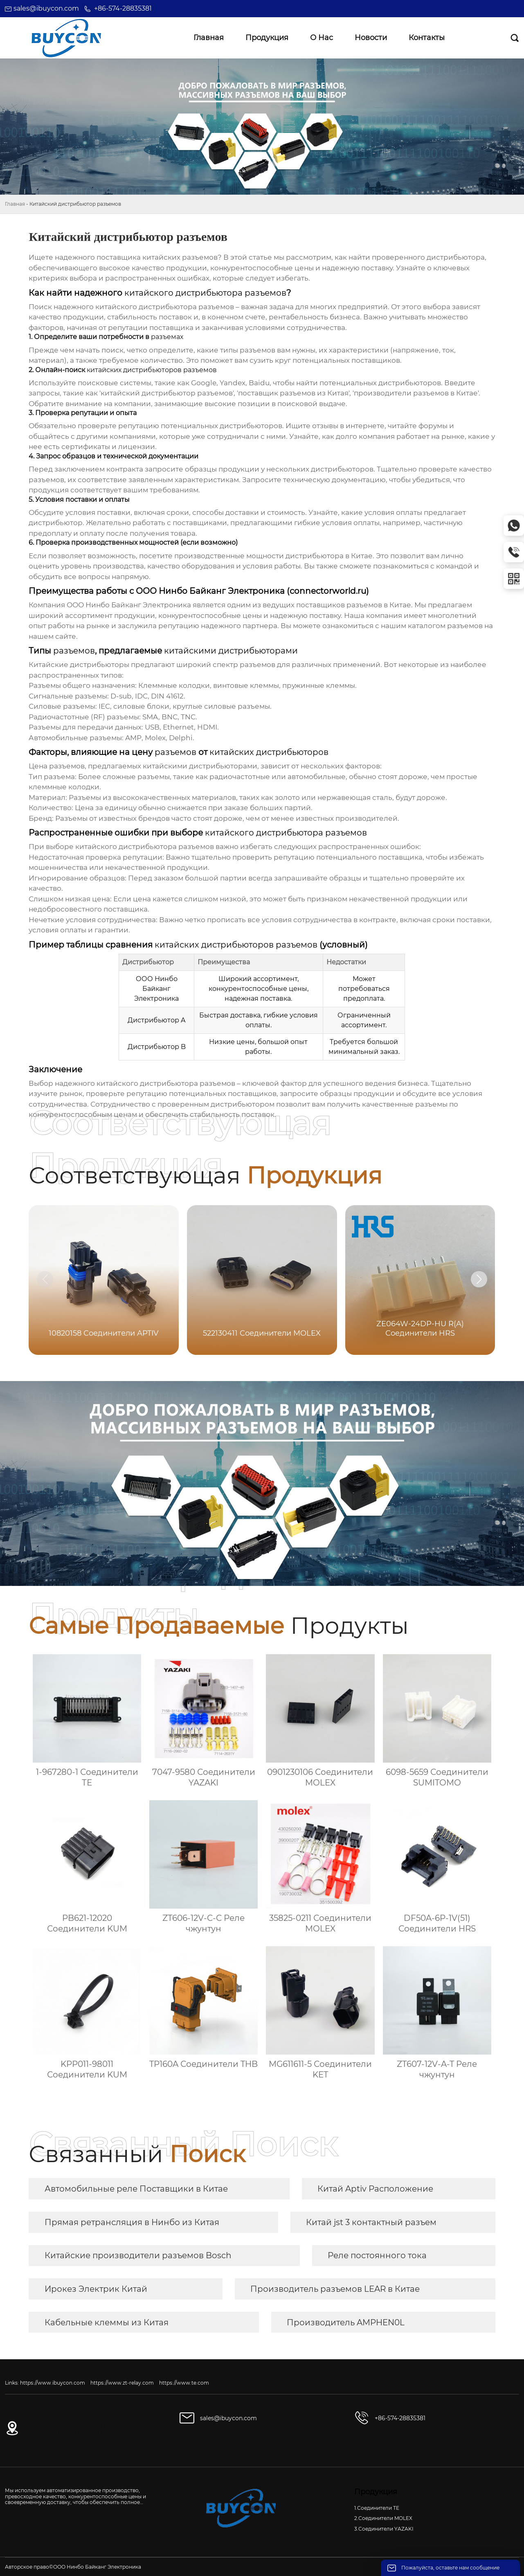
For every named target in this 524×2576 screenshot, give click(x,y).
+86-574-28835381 (123, 8)
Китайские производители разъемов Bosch (138, 2255)
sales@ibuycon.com (46, 8)
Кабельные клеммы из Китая (107, 2322)
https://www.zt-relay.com (122, 2383)
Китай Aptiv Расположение (375, 2189)
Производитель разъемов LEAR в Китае (335, 2289)
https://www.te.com (184, 2383)
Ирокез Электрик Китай (96, 2289)
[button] (479, 1279)
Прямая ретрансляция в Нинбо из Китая (132, 2222)
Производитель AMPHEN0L (346, 2322)
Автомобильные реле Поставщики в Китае (136, 2189)
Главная (15, 204)
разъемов (465, 626)
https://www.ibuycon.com (52, 2383)
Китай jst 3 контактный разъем (371, 2222)
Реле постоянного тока (377, 2255)
